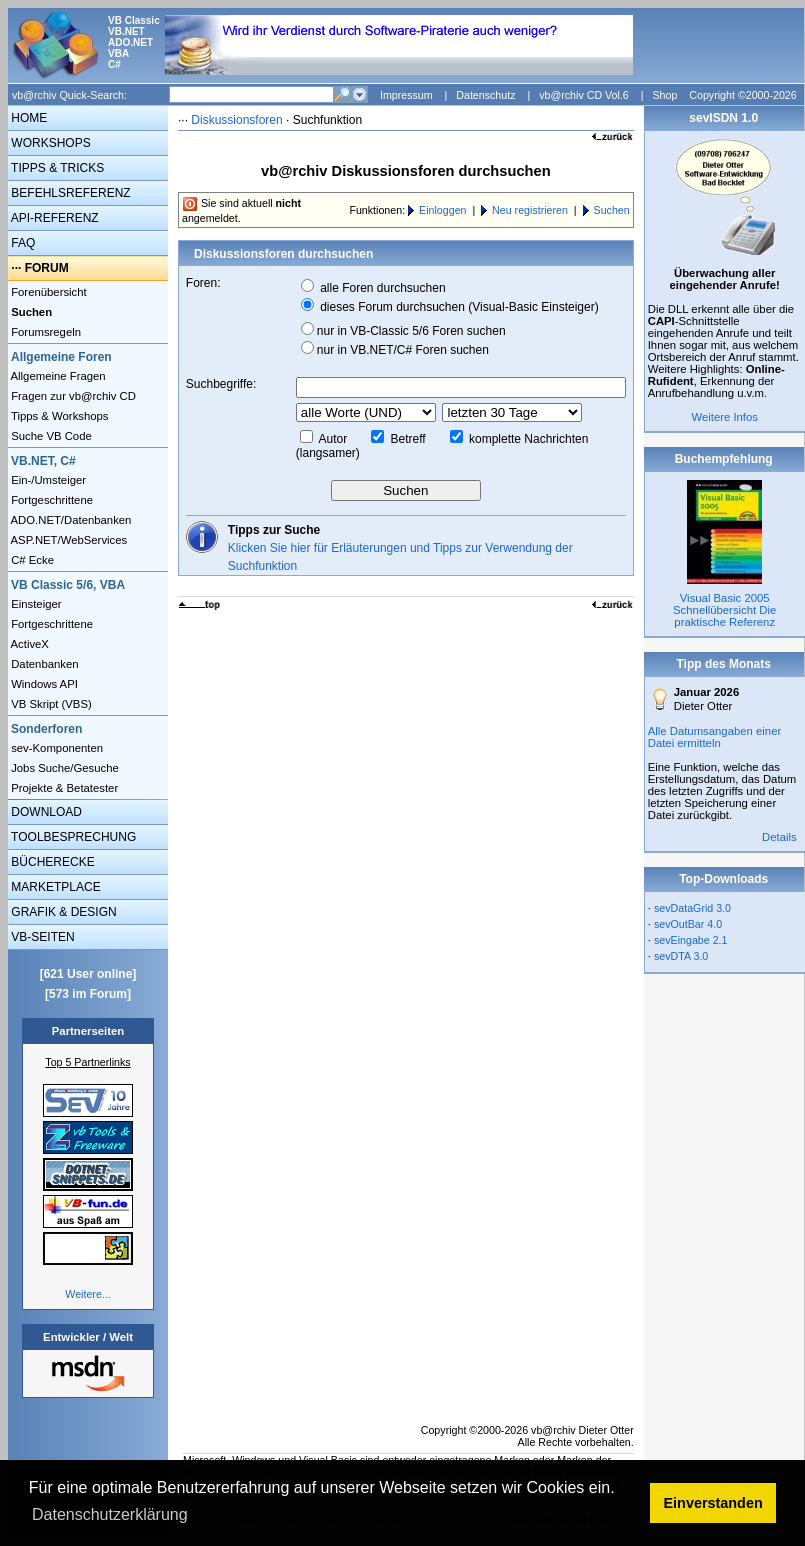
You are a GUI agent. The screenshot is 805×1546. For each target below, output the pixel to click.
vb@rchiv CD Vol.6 (584, 95)
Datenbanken (43, 664)
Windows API (43, 684)
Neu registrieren (530, 210)
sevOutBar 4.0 (688, 924)
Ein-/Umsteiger (47, 480)
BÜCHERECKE (51, 862)
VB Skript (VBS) (50, 704)
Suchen (612, 210)
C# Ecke (31, 560)
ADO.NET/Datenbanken (69, 520)
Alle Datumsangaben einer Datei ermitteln (715, 737)
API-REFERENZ (53, 218)
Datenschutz (485, 95)
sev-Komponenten (55, 748)
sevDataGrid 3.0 (692, 908)
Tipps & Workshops (58, 416)
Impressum (406, 95)
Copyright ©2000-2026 (742, 95)
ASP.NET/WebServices (67, 540)
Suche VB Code (50, 436)
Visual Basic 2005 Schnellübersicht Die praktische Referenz (724, 610)
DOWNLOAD (45, 812)
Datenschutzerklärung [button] (110, 1514)
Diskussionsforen (236, 120)
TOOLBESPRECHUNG (72, 837)
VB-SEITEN (41, 937)
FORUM (47, 268)
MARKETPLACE (54, 887)
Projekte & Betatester (63, 788)
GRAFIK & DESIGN (62, 912)
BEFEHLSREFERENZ (69, 193)
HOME (27, 118)
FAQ (21, 243)
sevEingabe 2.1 (690, 940)
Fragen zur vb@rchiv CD (72, 396)
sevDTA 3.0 (681, 956)
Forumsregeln (44, 332)
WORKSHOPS (49, 143)
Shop (664, 95)
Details (779, 837)
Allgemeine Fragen (57, 376)
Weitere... (87, 1294)
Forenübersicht (47, 292)
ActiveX (28, 644)
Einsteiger (35, 604)
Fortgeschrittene (50, 500)
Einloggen (442, 210)
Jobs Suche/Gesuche (63, 768)
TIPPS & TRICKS (56, 168)
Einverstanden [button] (713, 1503)
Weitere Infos (724, 417)
